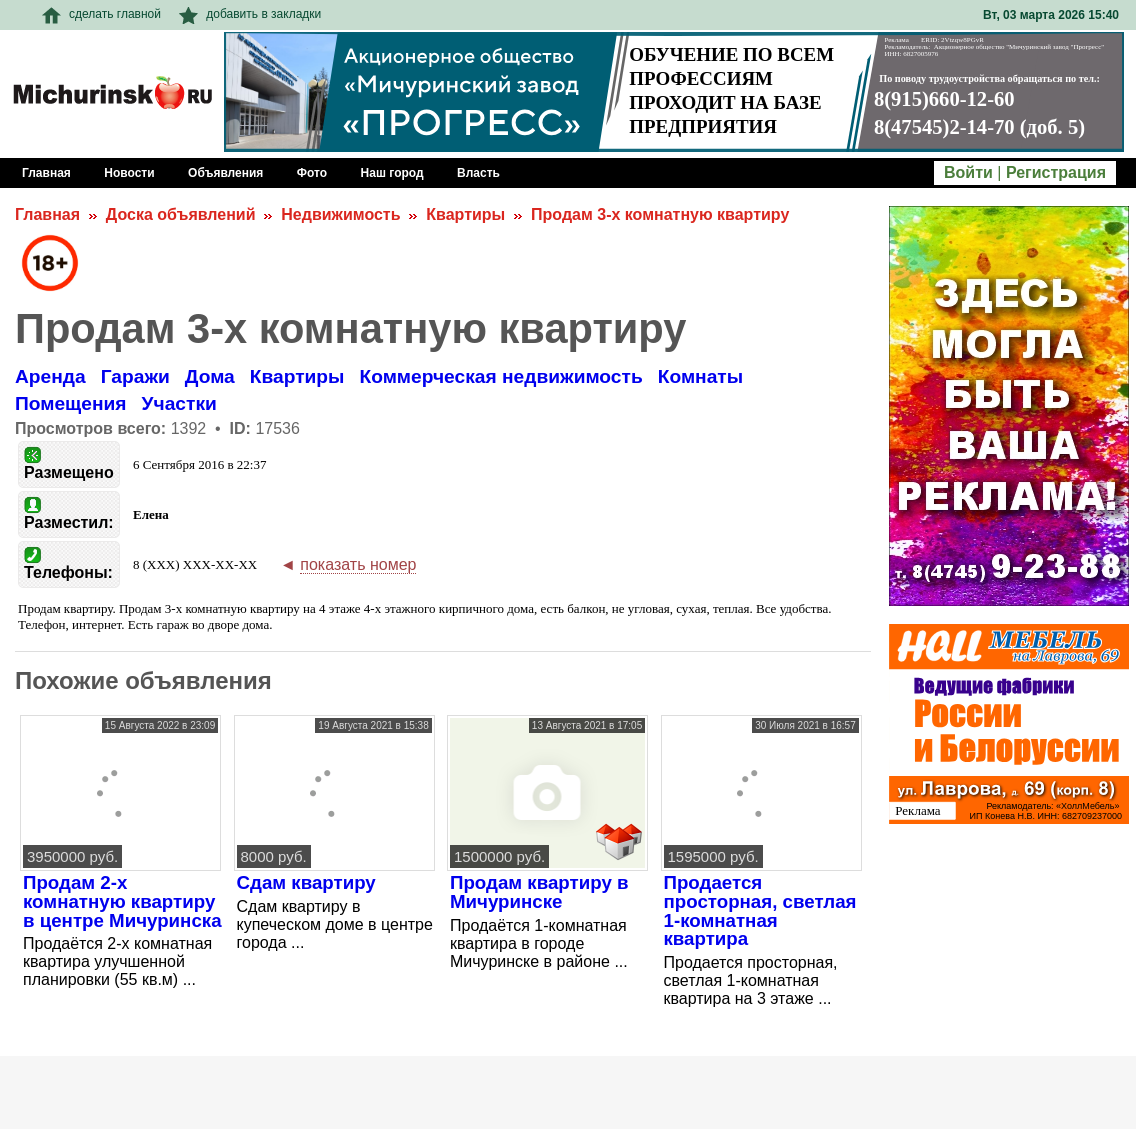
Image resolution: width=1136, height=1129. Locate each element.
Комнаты (700, 376)
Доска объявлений (181, 214)
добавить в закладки (250, 14)
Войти (968, 172)
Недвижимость (340, 214)
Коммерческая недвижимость (500, 376)
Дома (210, 376)
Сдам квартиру (306, 882)
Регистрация (1056, 172)
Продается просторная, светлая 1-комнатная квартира (760, 910)
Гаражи (135, 376)
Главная (47, 214)
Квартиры (465, 214)
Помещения (71, 403)
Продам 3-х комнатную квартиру (660, 214)
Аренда (50, 376)
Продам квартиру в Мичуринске (539, 892)
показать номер (358, 564)
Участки (179, 403)
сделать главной (101, 14)
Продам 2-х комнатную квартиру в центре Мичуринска (122, 901)
